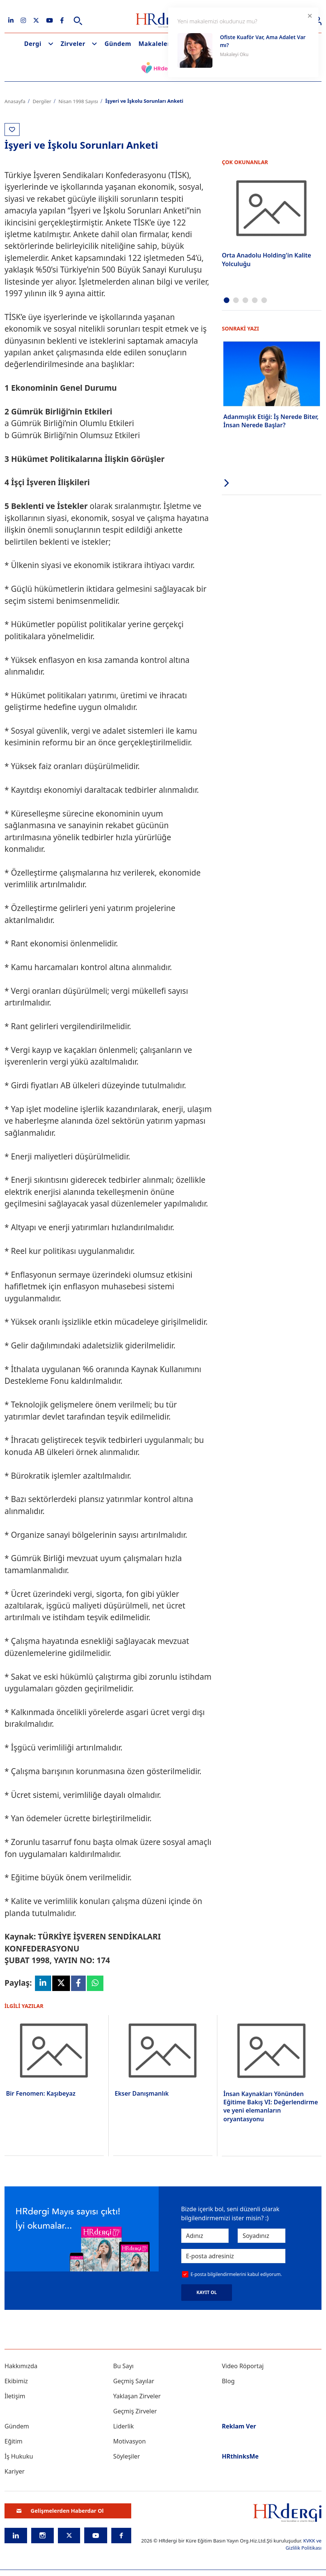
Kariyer (14, 2471)
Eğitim (14, 2441)
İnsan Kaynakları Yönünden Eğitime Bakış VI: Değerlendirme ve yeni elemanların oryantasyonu (270, 2106)
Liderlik (123, 2426)
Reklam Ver (239, 2426)
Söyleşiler (126, 2456)
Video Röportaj (243, 2366)
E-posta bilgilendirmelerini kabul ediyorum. (236, 2274)
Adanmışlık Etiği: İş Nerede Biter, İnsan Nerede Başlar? (270, 421)
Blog (228, 2381)
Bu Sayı (123, 2366)
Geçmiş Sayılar (133, 2381)
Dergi (32, 44)
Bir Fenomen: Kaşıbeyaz (41, 2093)
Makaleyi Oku (234, 54)
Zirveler (73, 44)
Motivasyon (129, 2441)
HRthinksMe (240, 2456)
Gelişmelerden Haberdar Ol (60, 2510)
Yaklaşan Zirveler (137, 2396)
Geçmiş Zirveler (135, 2411)
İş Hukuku (19, 2456)
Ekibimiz (16, 2381)
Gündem (118, 44)
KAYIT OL (207, 2292)
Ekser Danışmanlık (142, 2093)
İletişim (15, 2396)
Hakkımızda (21, 2366)
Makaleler (154, 44)
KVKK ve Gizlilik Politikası (303, 2544)
